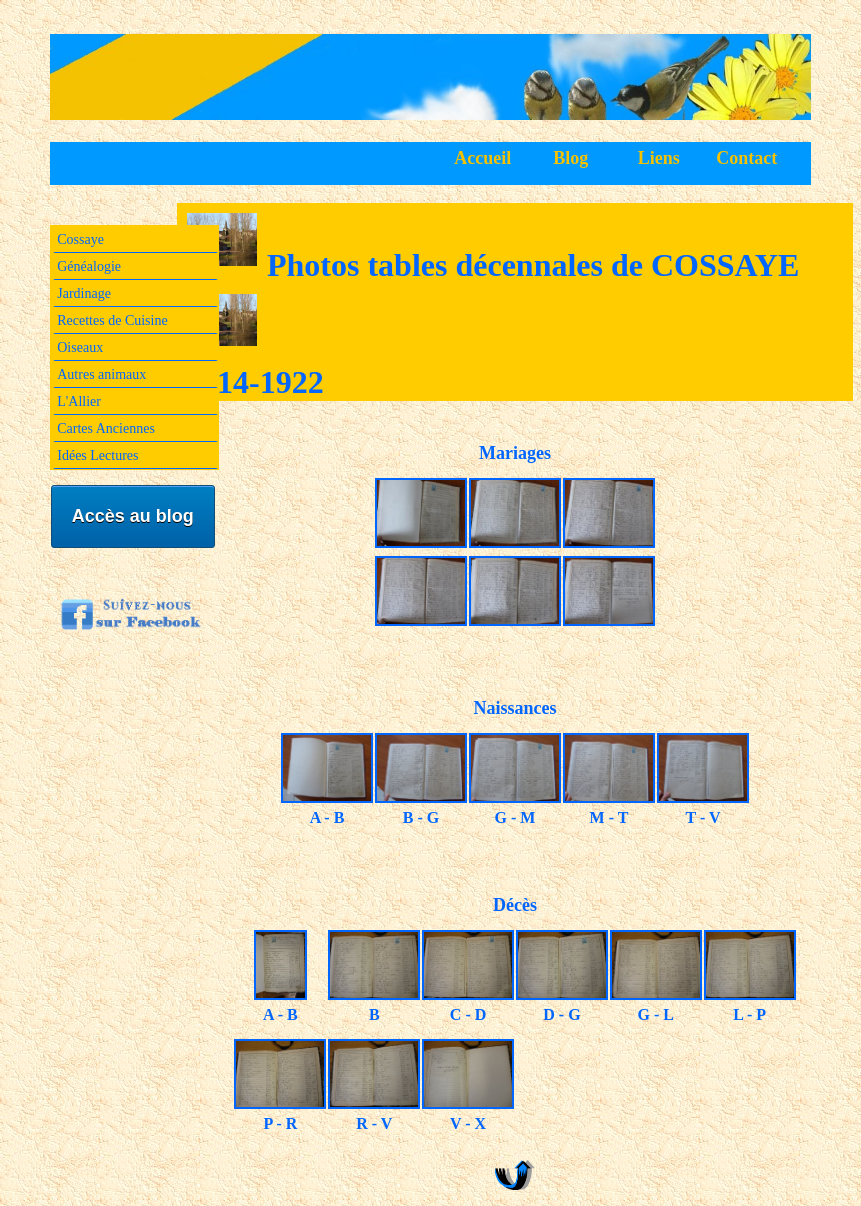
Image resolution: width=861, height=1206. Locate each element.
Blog (570, 158)
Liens (659, 158)
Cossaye (80, 239)
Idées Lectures (97, 455)
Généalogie (89, 266)
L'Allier (79, 401)
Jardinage (84, 293)
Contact (746, 158)
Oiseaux (80, 347)
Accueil (482, 158)
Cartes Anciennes (106, 428)
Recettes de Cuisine (112, 320)
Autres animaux (101, 374)
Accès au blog (133, 516)
